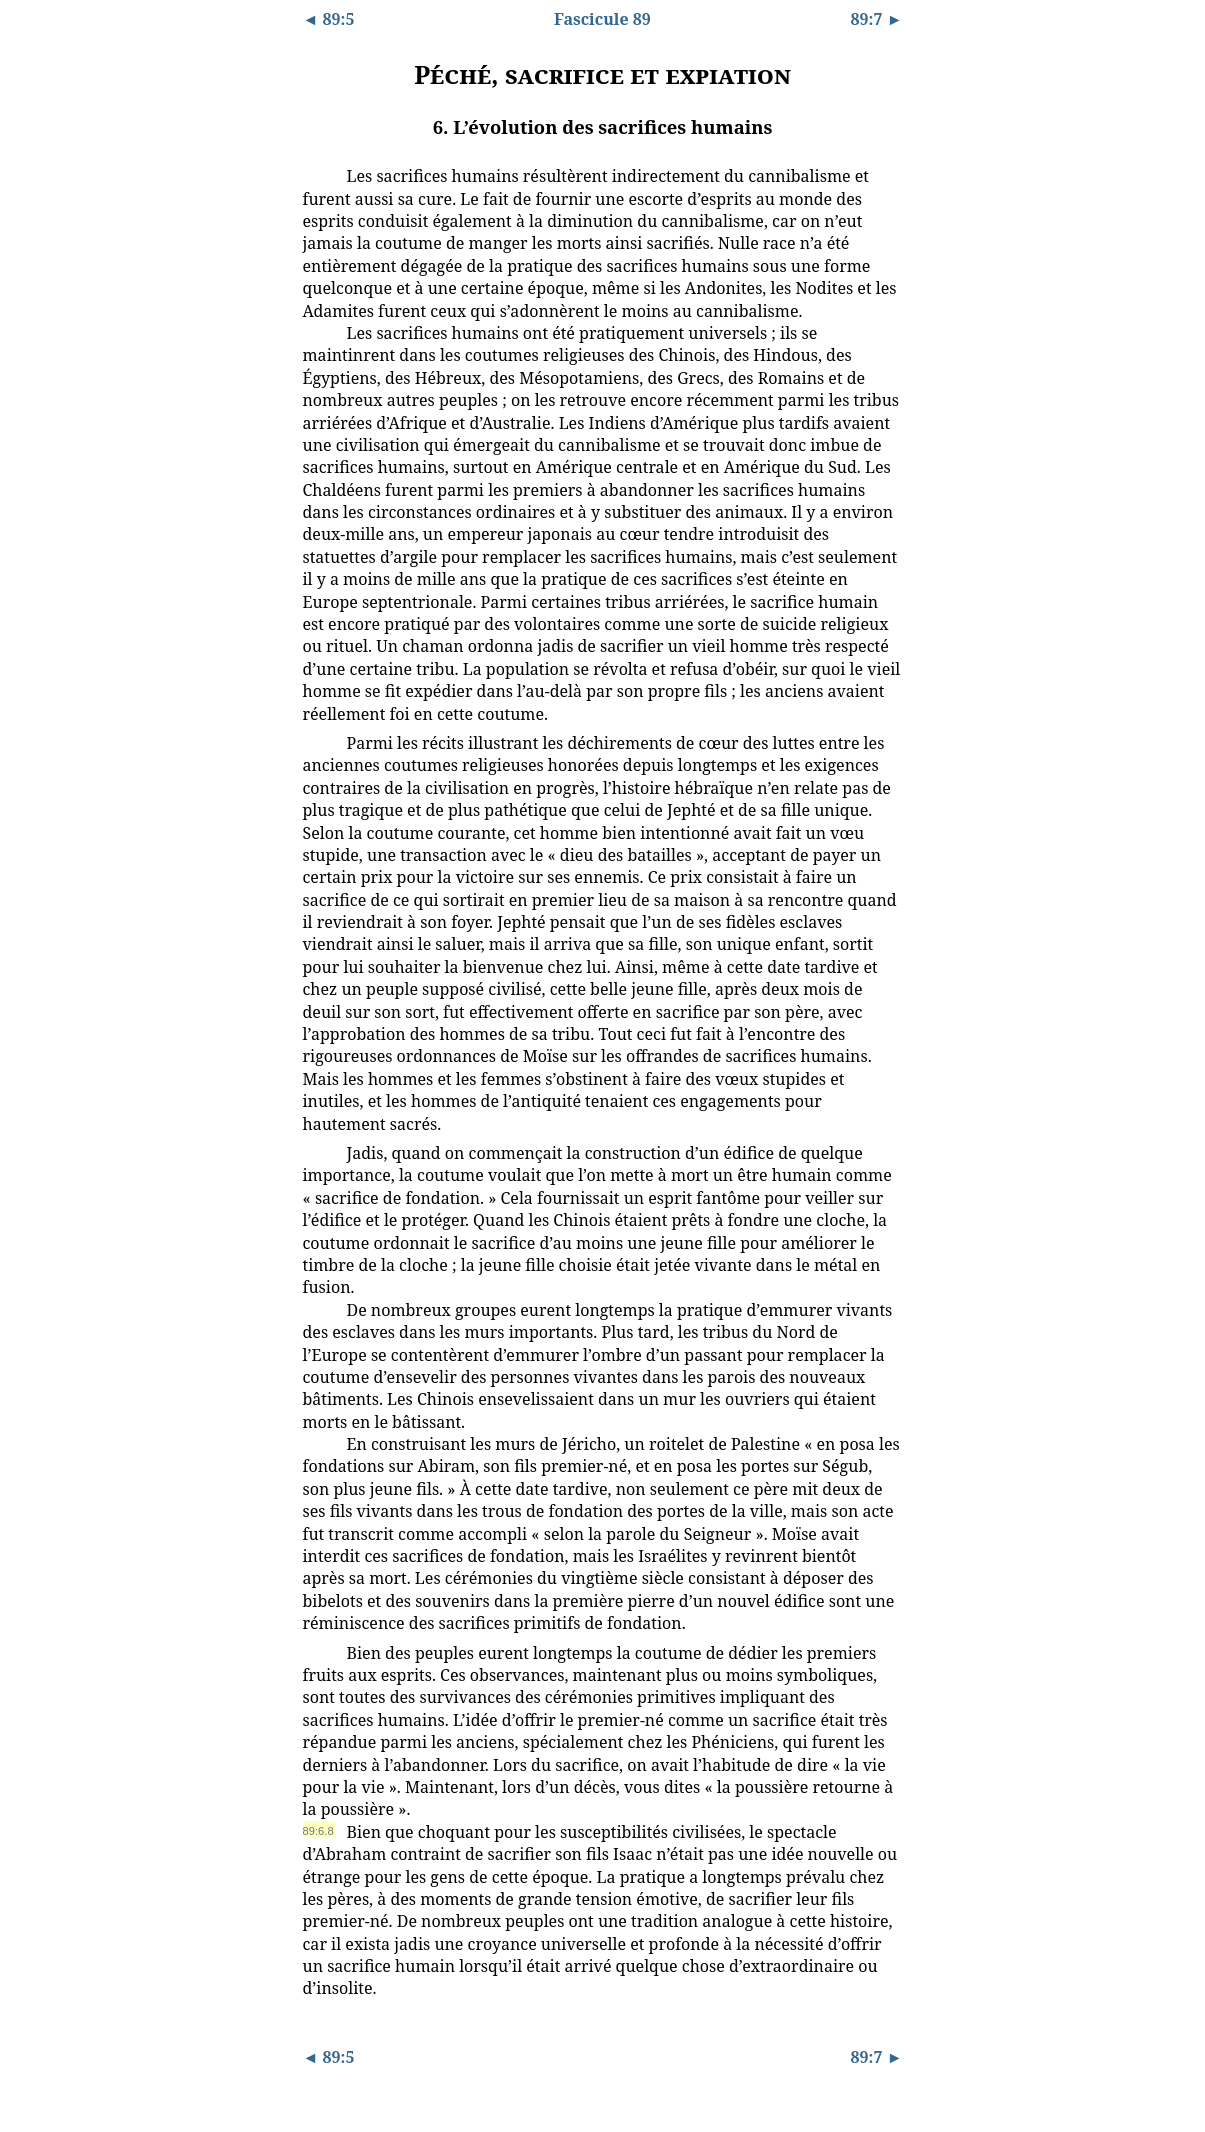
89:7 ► (877, 19)
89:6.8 (318, 1831)
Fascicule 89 (602, 19)
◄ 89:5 (329, 19)
